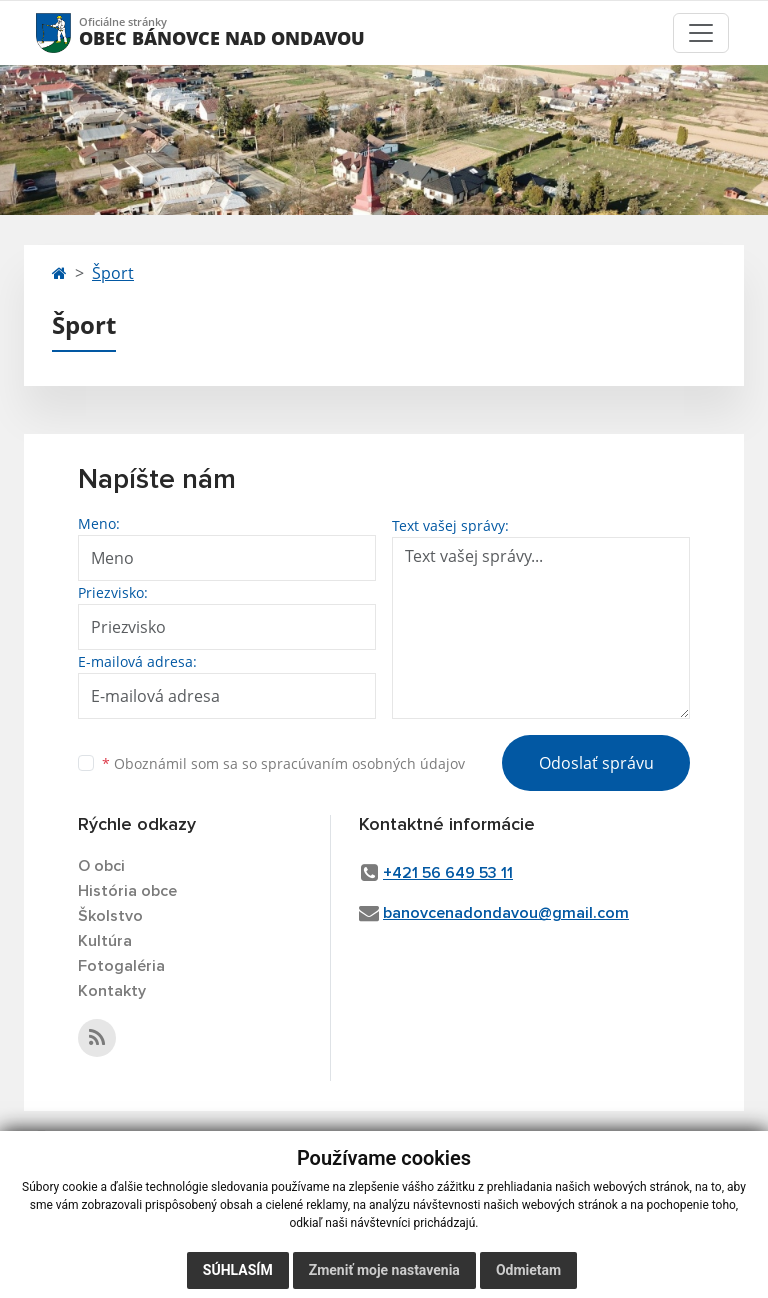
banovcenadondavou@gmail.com (506, 913)
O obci (101, 866)
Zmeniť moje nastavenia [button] (384, 1270)
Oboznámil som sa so (283, 763)
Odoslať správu (596, 763)
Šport (113, 273)
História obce (127, 891)
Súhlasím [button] (238, 1270)
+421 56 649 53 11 (448, 873)
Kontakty (112, 991)
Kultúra (105, 941)
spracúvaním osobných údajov (363, 763)
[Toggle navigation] (701, 33)
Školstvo (110, 916)
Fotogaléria (121, 966)
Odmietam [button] (528, 1270)
